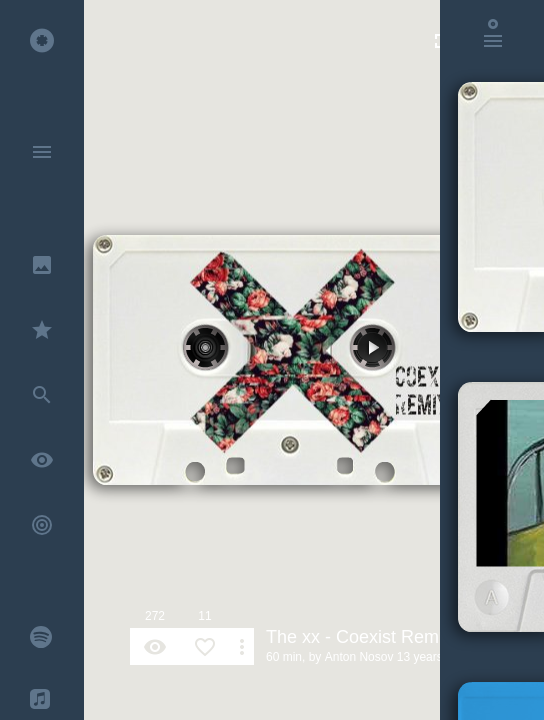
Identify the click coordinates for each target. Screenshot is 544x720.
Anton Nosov (359, 657)
